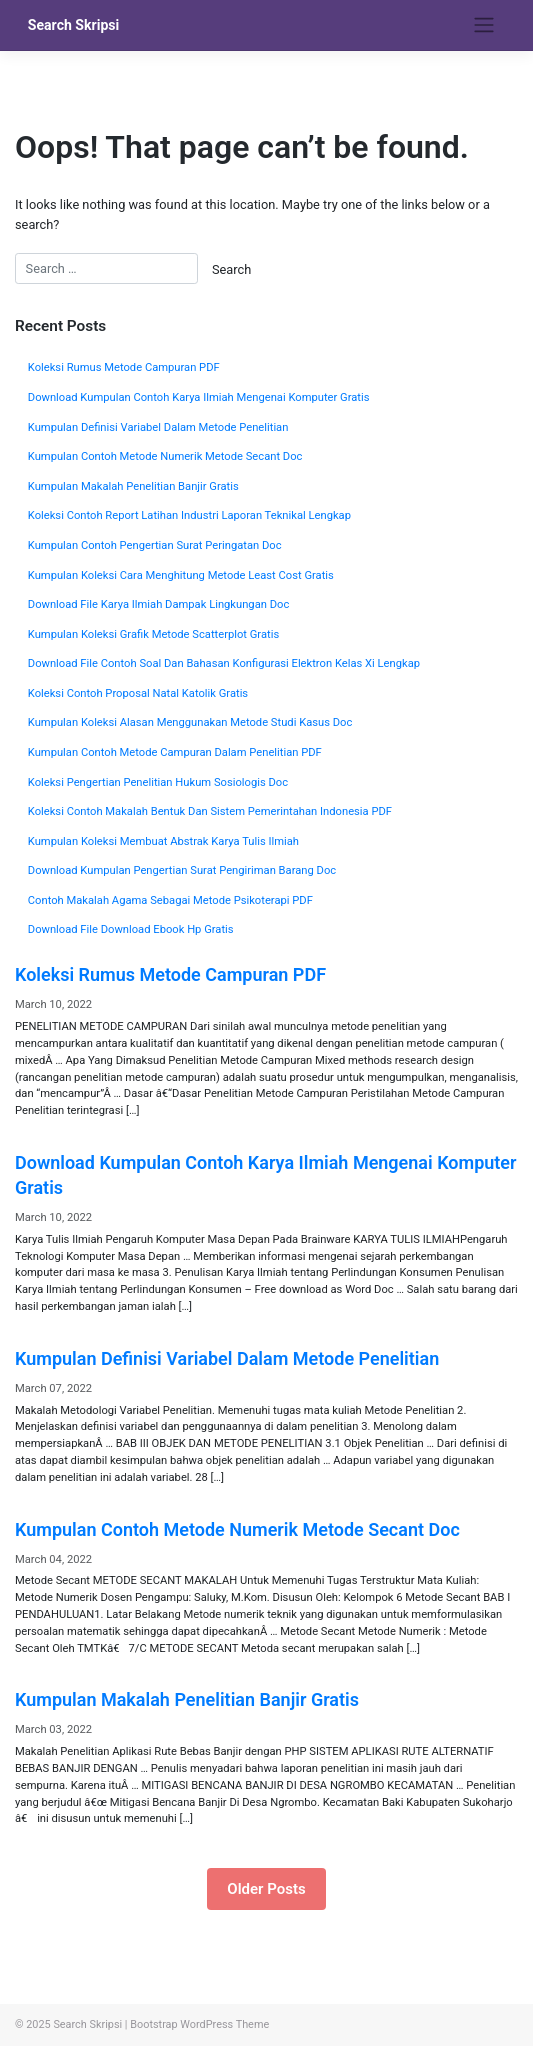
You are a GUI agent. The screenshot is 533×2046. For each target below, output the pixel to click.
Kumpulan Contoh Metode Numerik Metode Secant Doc (165, 456)
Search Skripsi (74, 25)
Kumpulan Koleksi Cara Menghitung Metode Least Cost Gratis (181, 575)
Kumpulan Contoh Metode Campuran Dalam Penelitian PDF (175, 752)
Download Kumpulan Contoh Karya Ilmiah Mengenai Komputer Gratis (199, 397)
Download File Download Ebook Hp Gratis (131, 929)
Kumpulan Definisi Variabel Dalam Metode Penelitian (158, 427)
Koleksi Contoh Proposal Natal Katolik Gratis (138, 693)
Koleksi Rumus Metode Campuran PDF (124, 367)
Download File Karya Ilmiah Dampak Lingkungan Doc (158, 604)
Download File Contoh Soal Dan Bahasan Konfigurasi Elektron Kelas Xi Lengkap (224, 663)
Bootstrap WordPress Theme (199, 2024)
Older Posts (266, 1889)
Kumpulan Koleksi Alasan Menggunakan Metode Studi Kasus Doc (190, 722)
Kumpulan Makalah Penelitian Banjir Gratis (133, 486)
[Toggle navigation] (483, 25)
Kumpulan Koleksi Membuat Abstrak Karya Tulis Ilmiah (163, 841)
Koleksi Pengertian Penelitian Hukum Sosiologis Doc (158, 782)
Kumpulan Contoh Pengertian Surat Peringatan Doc (155, 545)
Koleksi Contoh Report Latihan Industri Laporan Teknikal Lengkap (189, 515)
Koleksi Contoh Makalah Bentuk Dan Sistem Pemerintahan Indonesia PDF (210, 811)
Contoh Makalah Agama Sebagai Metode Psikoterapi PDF (170, 900)
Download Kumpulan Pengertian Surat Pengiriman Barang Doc (182, 870)
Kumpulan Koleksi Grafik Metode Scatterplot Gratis (153, 634)
